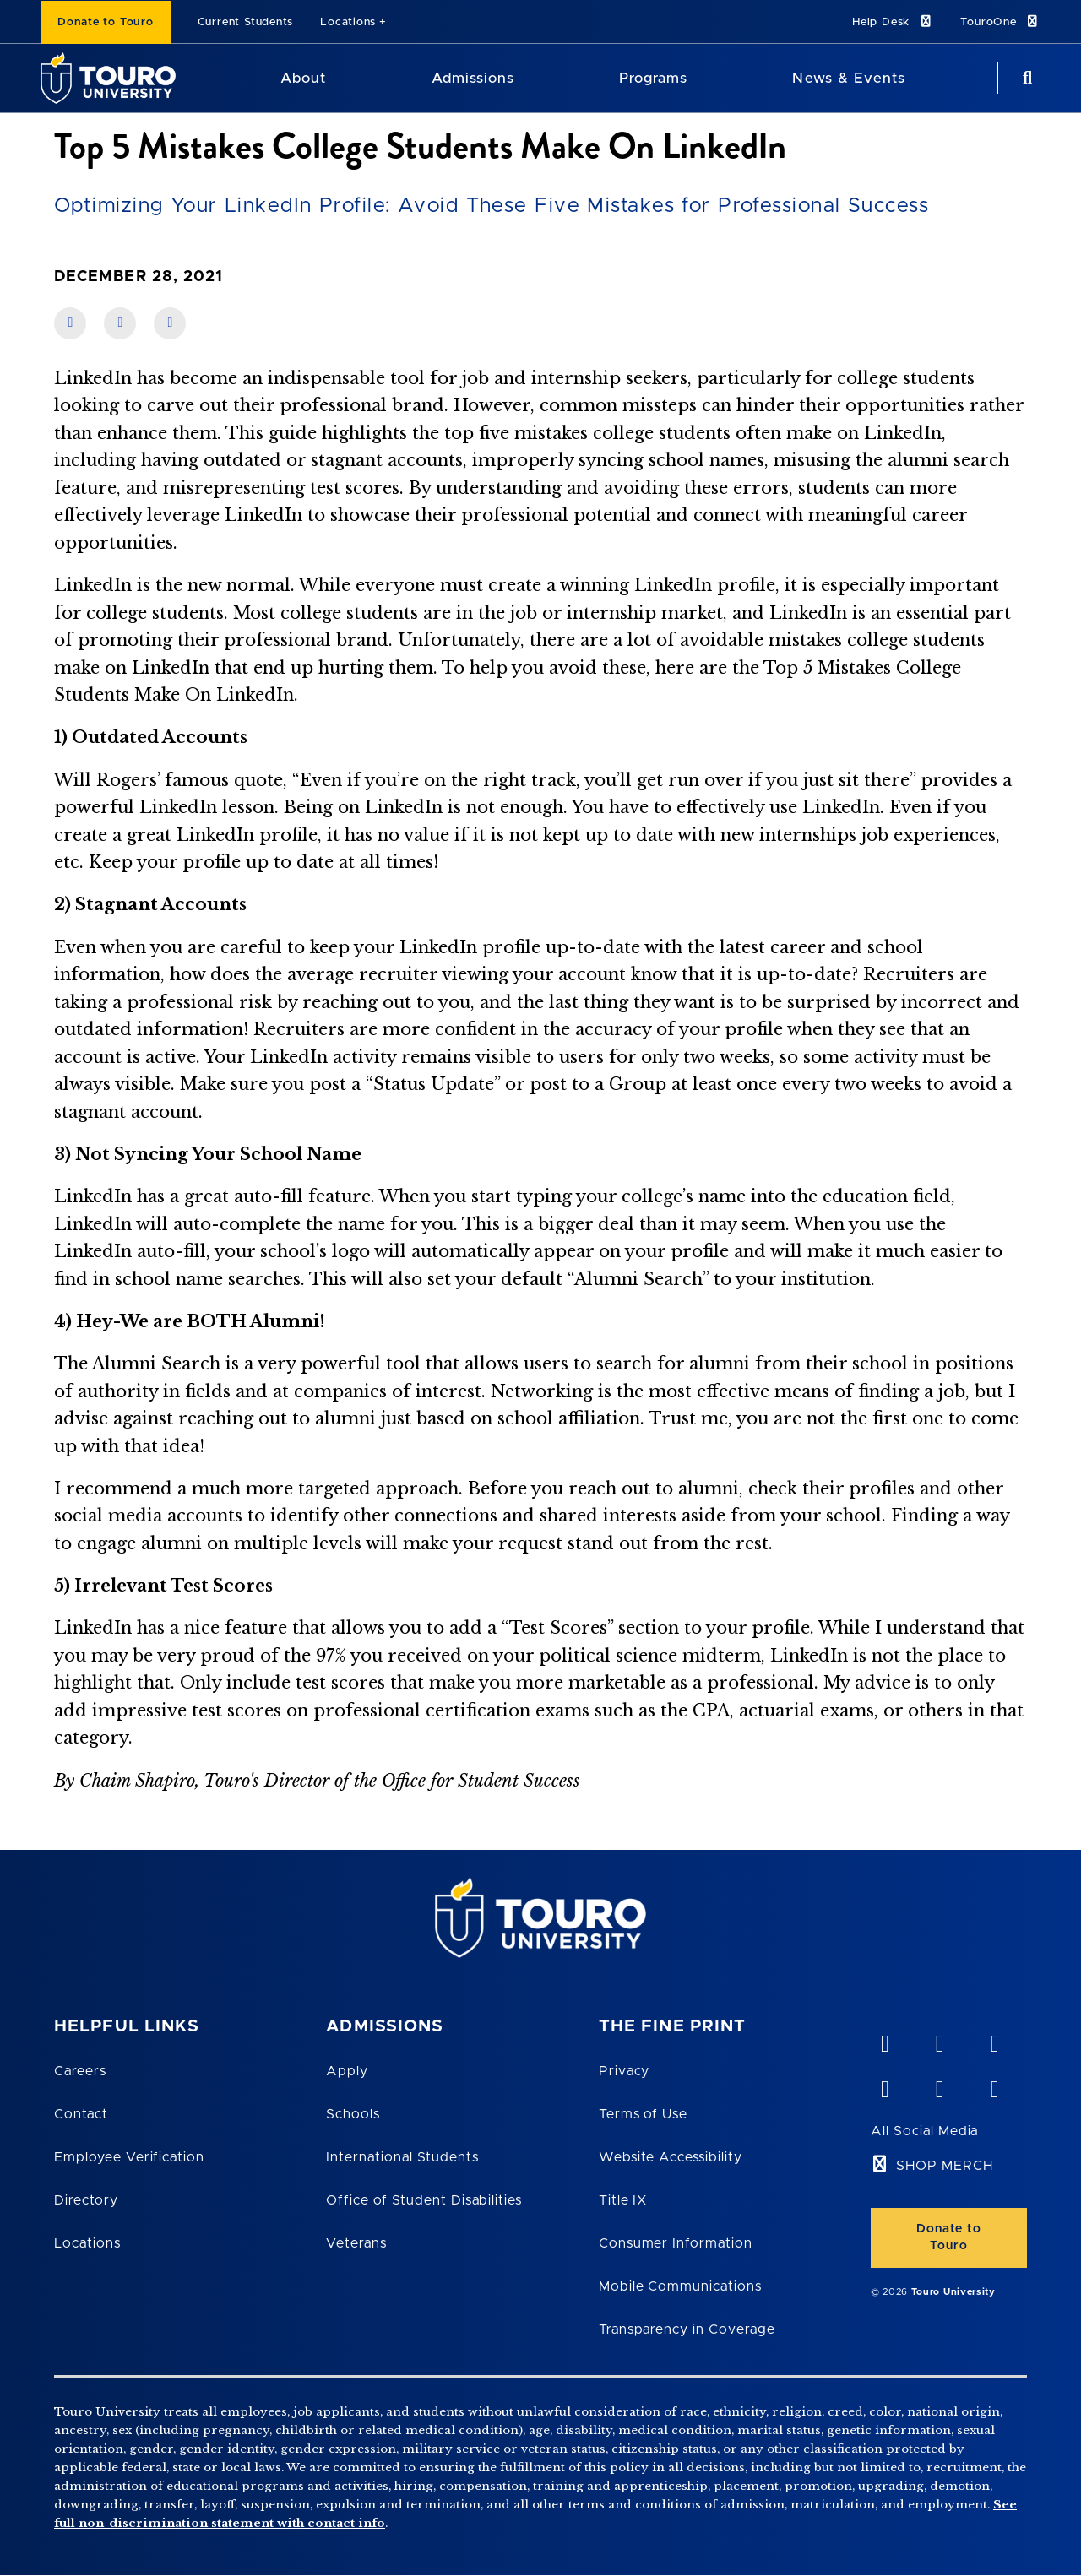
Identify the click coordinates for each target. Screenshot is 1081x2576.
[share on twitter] (170, 323)
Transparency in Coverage (687, 2329)
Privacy (624, 2071)
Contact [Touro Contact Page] (81, 2114)
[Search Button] (1025, 78)
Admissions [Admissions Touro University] (473, 78)
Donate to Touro (105, 22)
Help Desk (892, 21)
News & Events (848, 78)
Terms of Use (643, 2114)
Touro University (953, 2292)
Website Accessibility (670, 2157)
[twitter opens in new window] (939, 2085)
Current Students (245, 22)
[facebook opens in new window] (884, 2085)
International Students (402, 2157)
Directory (86, 2200)
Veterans (356, 2243)
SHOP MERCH (944, 2165)
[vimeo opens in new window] (884, 2039)
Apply (347, 2071)
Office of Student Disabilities (424, 2200)
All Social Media (924, 2131)
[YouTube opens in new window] (939, 2039)
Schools (353, 2114)
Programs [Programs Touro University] (653, 78)
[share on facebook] (70, 323)
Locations (348, 22)
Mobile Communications (680, 2286)
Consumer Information (675, 2243)
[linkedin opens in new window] (994, 2039)
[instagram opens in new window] (994, 2085)
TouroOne (1000, 21)
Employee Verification (129, 2157)
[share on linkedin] (120, 323)
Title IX (623, 2200)
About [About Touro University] (303, 78)
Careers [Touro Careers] (80, 2071)
